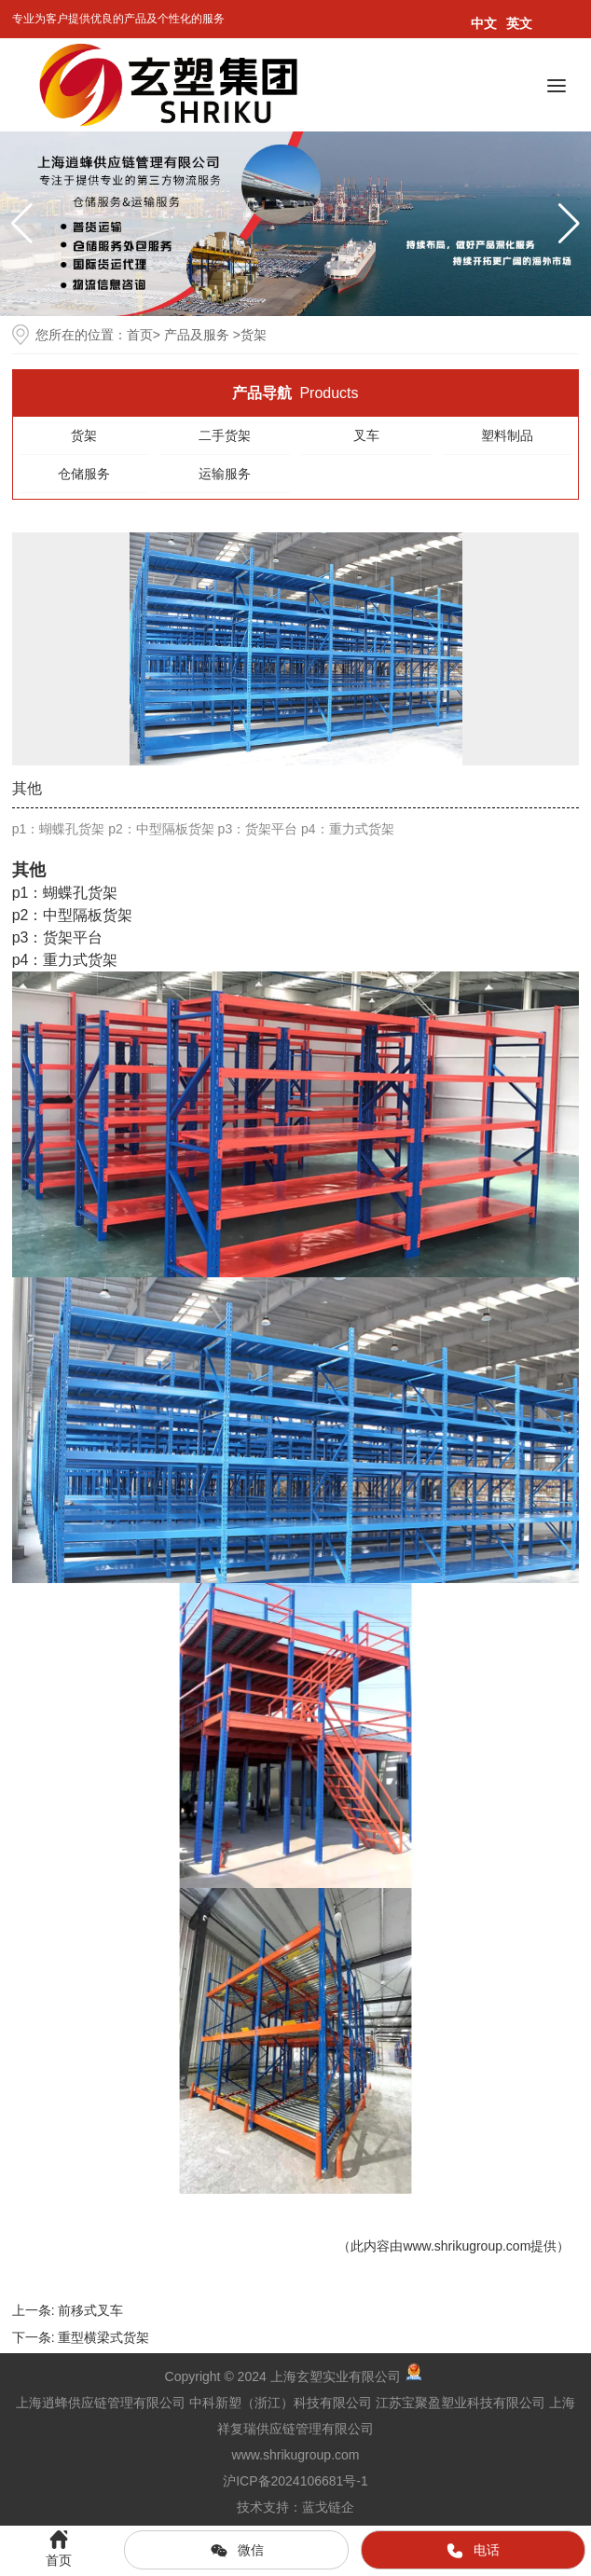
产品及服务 (196, 334)
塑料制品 (507, 435)
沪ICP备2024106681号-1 (295, 2480)
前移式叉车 (90, 2310)
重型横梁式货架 (103, 2337)
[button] (569, 223)
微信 (237, 2551)
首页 (140, 334)
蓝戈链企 (328, 2507)
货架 (84, 435)
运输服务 (225, 473)
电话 (473, 2551)
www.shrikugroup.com (466, 2246)
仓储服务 (84, 473)
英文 (519, 23)
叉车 (366, 435)
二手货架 (225, 435)
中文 (484, 23)
